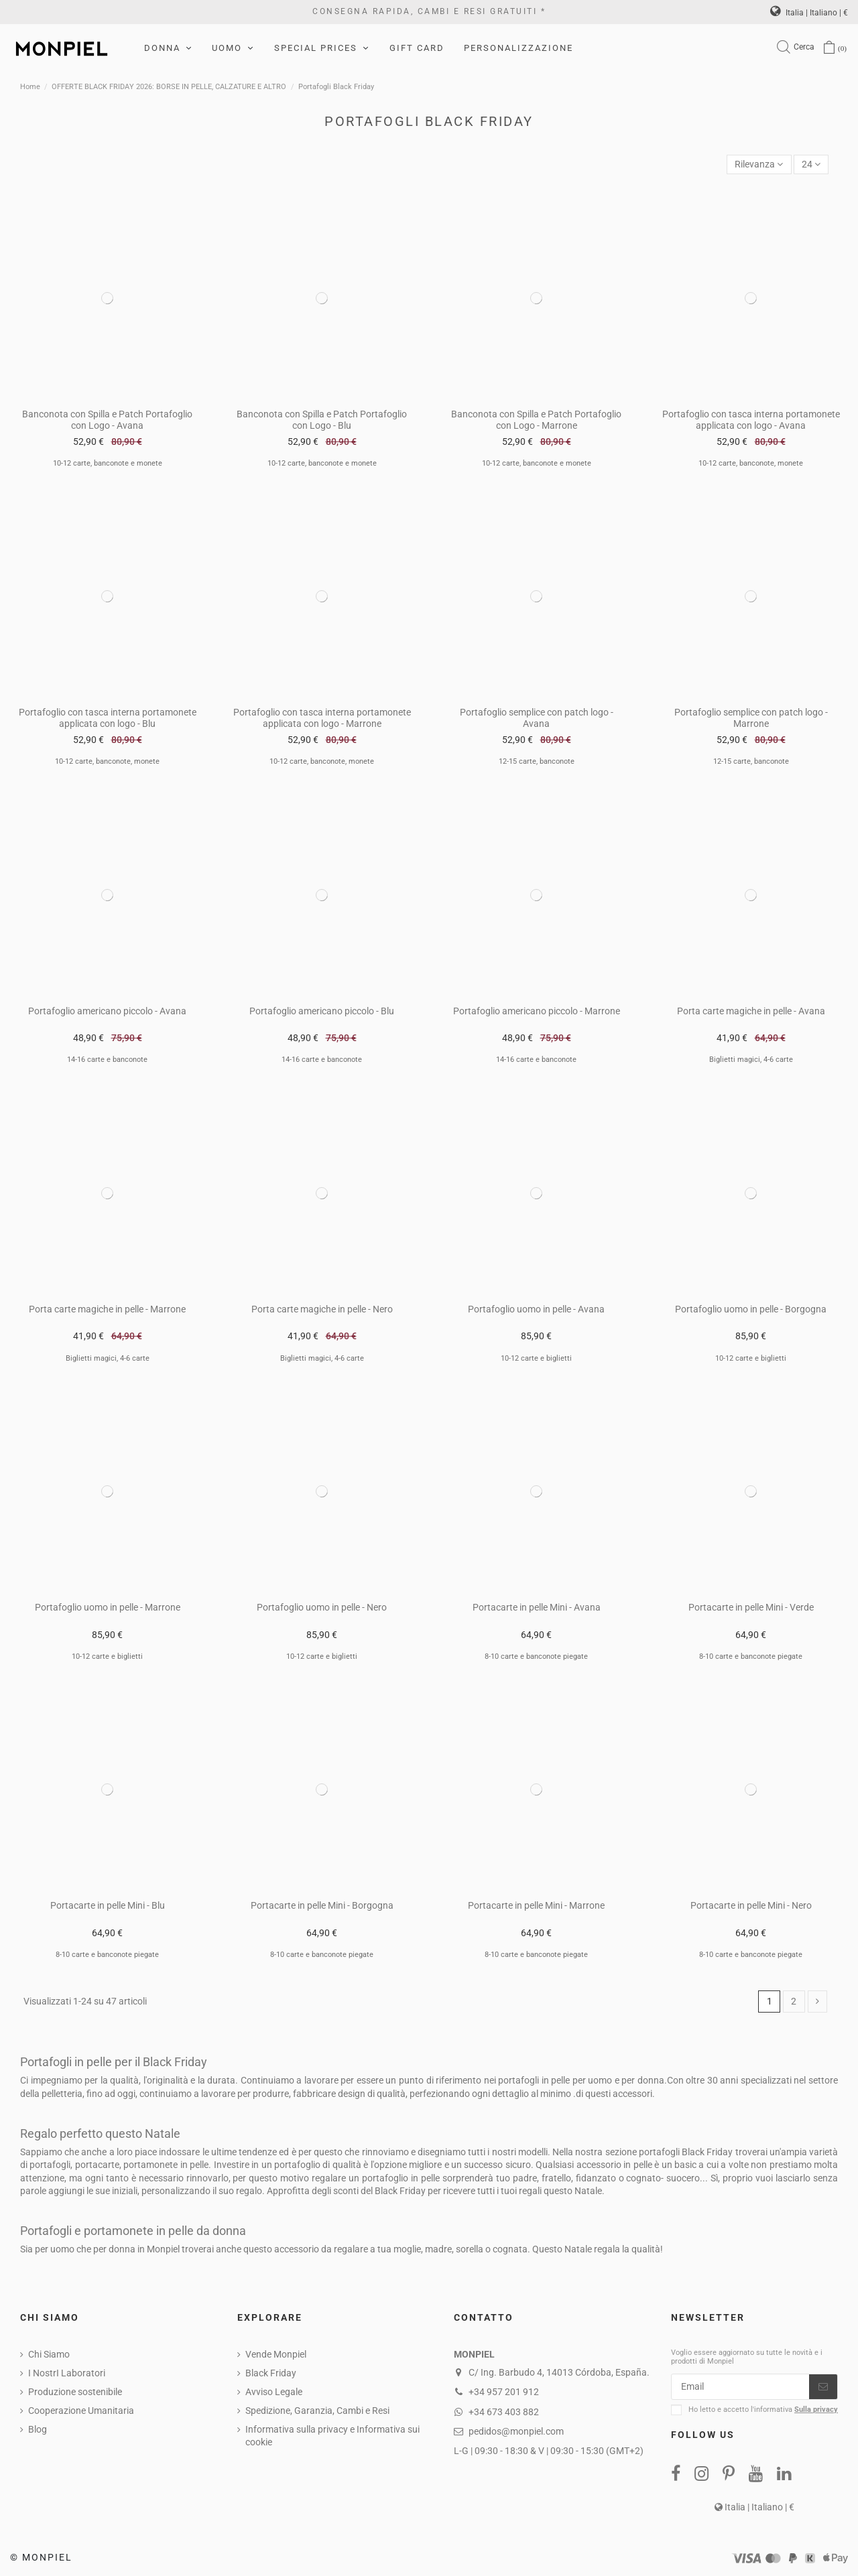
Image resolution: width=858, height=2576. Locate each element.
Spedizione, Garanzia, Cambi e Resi (317, 2410)
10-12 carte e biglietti (536, 1358)
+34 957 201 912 (504, 2391)
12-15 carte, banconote (536, 761)
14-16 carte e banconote (107, 1059)
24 (811, 164)
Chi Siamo (49, 2354)
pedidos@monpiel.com (516, 2431)
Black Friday (270, 2373)
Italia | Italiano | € (809, 12)
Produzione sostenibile (75, 2391)
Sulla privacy (816, 2409)
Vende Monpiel (275, 2354)
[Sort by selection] (759, 164)
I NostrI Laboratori (66, 2373)
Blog (37, 2429)
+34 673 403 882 (504, 2411)
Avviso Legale (273, 2391)
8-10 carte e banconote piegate (536, 1656)
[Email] (740, 2387)
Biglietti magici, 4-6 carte (751, 1059)
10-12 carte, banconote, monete (750, 463)
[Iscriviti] (823, 2387)
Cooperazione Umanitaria (81, 2410)
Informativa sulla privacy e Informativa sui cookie (332, 2436)
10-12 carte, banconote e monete (107, 463)
